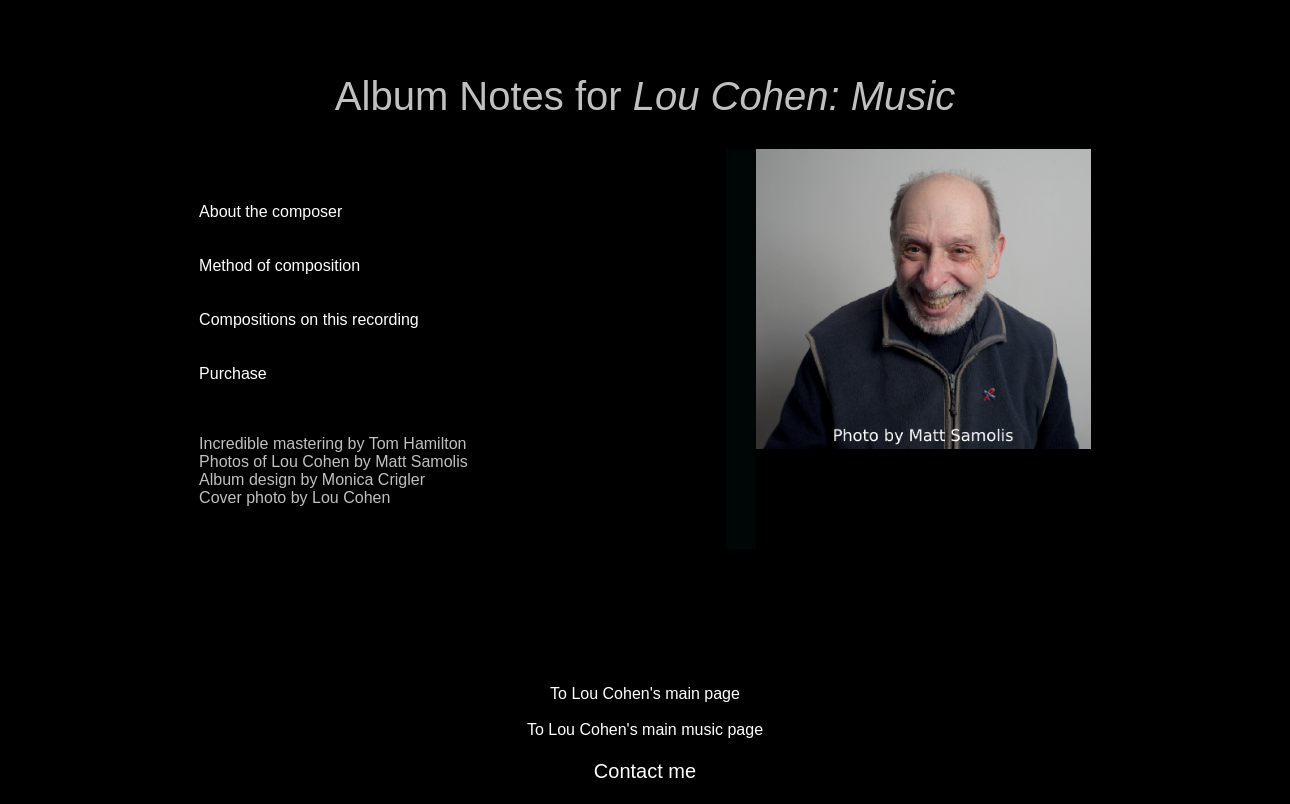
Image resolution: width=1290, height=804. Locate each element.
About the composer (270, 211)
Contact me (645, 771)
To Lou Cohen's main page (645, 693)
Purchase (233, 373)
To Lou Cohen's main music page (645, 729)
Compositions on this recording (309, 319)
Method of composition (279, 265)
